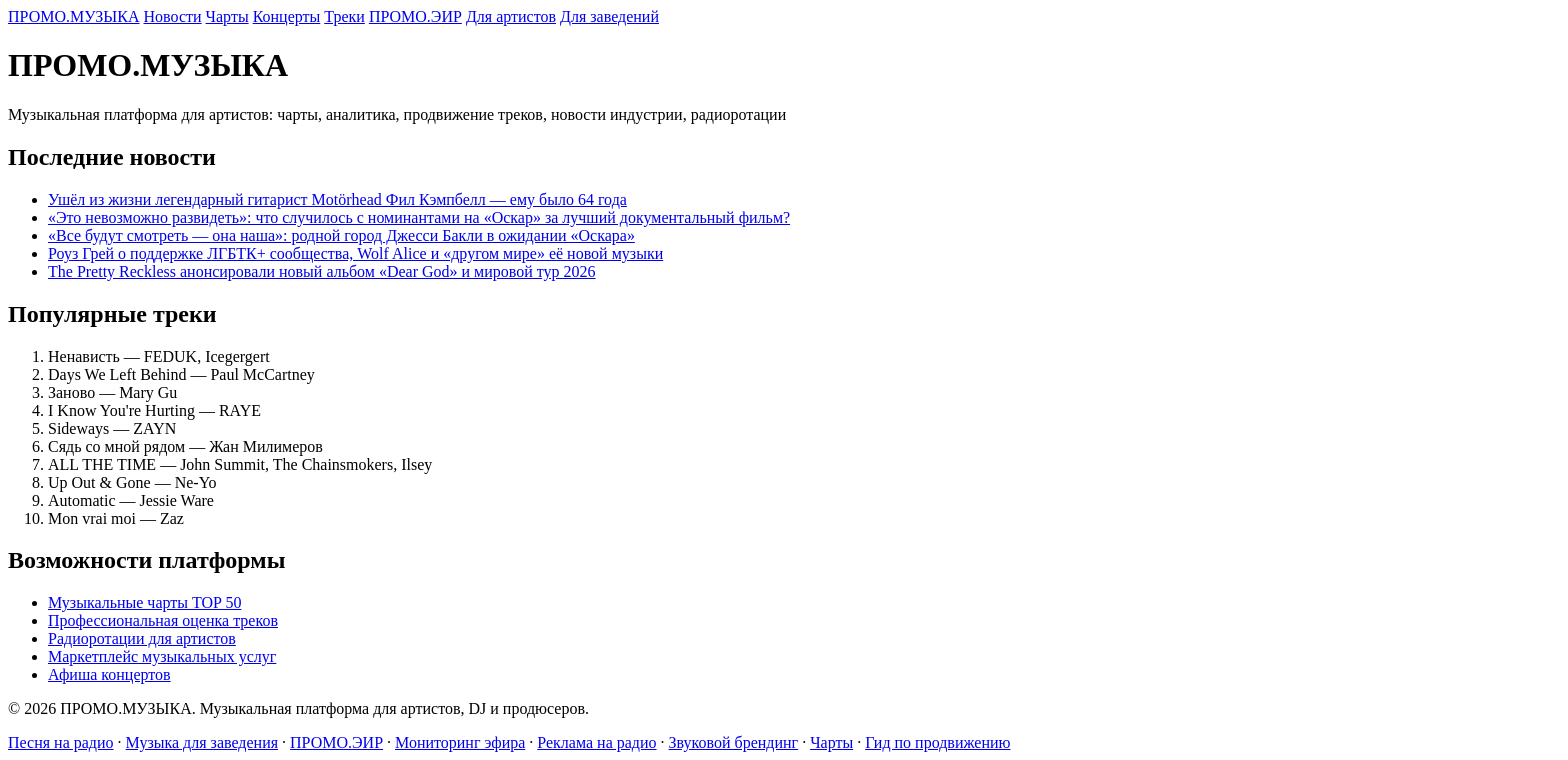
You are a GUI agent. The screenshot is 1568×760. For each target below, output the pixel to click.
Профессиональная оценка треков (163, 620)
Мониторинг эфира (460, 742)
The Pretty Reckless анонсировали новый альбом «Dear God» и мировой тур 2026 (322, 271)
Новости (173, 16)
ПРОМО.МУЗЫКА (74, 16)
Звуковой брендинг (734, 742)
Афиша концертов (109, 674)
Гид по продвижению (937, 742)
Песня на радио (61, 742)
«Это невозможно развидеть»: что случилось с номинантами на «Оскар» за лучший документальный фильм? (419, 217)
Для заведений (609, 16)
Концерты (287, 16)
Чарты (227, 16)
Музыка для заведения (202, 742)
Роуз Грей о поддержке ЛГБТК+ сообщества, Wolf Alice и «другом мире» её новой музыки (355, 253)
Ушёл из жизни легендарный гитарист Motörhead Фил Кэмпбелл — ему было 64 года (337, 199)
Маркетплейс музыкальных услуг (162, 656)
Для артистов (511, 16)
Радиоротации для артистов (142, 638)
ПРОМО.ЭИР (415, 16)
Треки (344, 16)
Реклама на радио (596, 742)
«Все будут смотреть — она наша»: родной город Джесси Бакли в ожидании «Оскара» (341, 235)
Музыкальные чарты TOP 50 (144, 602)
